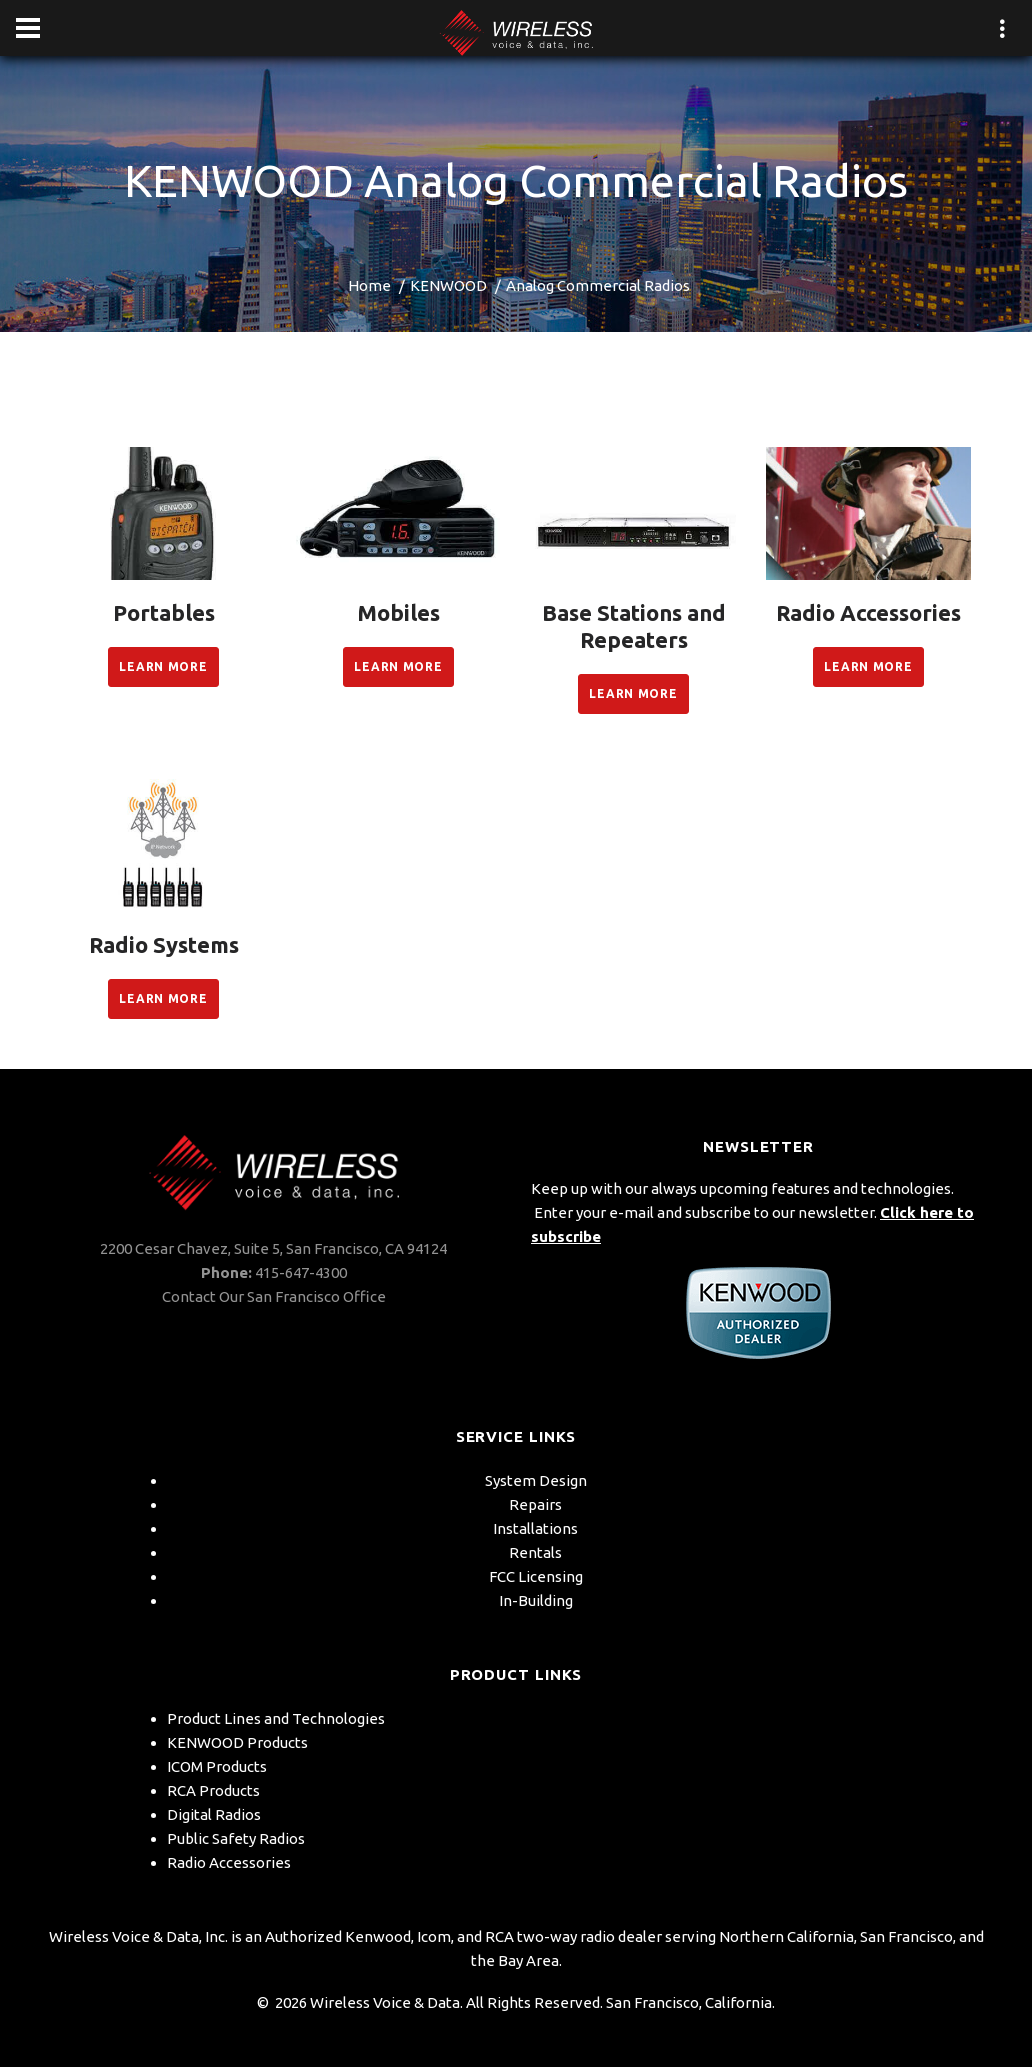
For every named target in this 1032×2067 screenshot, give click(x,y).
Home (369, 285)
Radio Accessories (868, 612)
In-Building (536, 1600)
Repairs (535, 1504)
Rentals (535, 1552)
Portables (164, 612)
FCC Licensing (536, 1576)
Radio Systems (164, 944)
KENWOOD (448, 285)
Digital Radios (214, 1814)
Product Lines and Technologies (276, 1718)
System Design (536, 1480)
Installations (535, 1528)
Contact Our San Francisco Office (274, 1296)
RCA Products (213, 1790)
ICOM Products (217, 1766)
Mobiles (398, 612)
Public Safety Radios (236, 1838)
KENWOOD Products (237, 1742)
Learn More (163, 666)
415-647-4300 (301, 1272)
